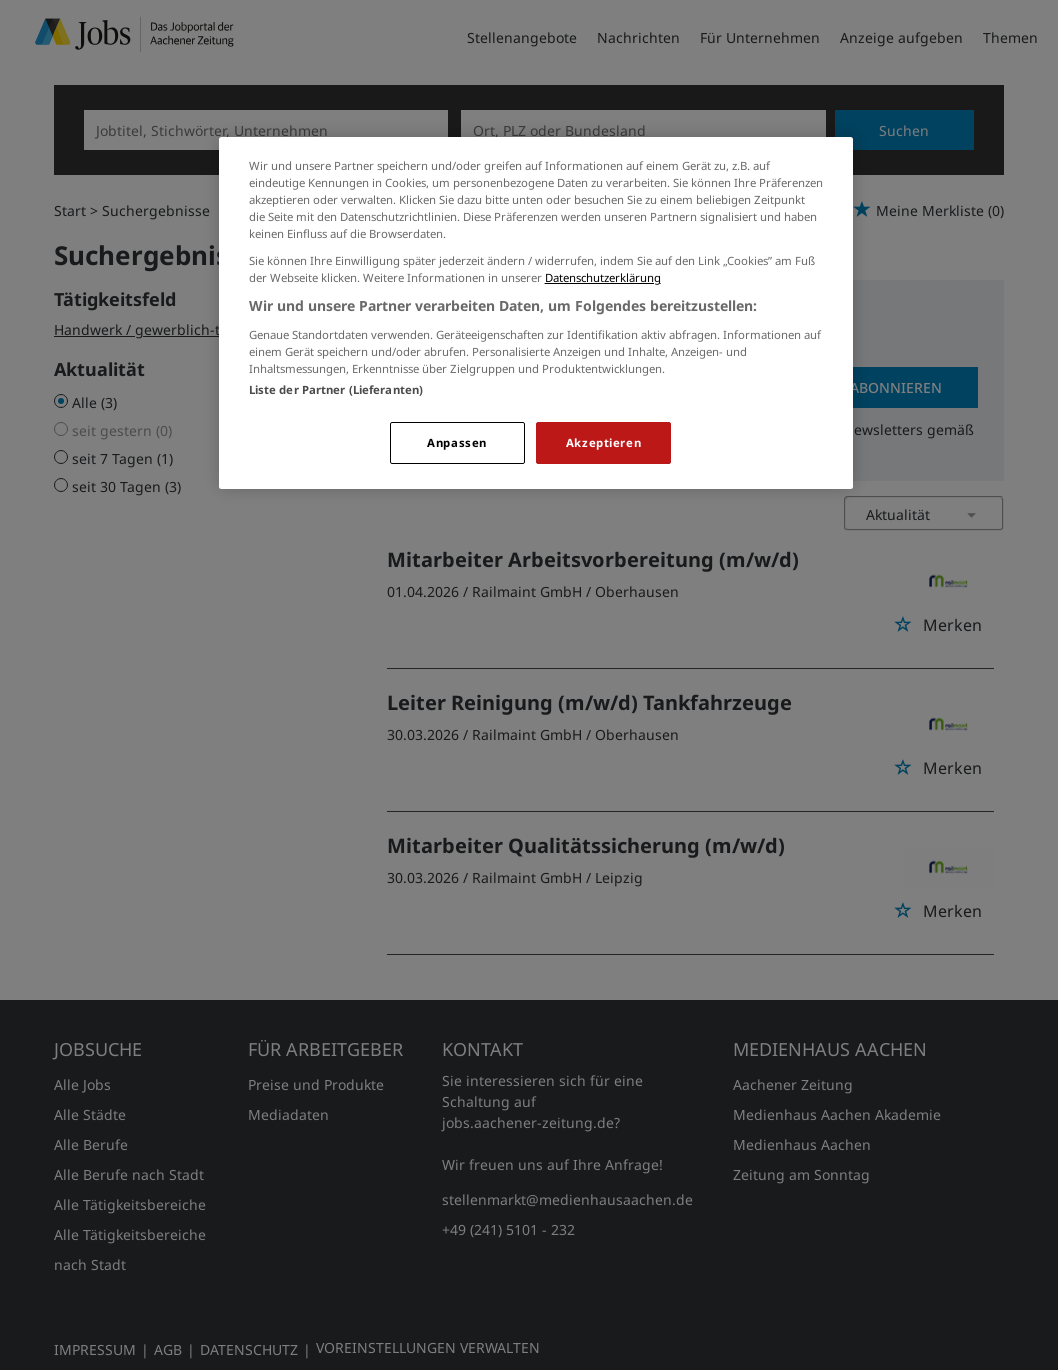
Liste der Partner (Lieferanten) (336, 389)
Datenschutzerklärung (603, 277)
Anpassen (457, 442)
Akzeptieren (603, 442)
